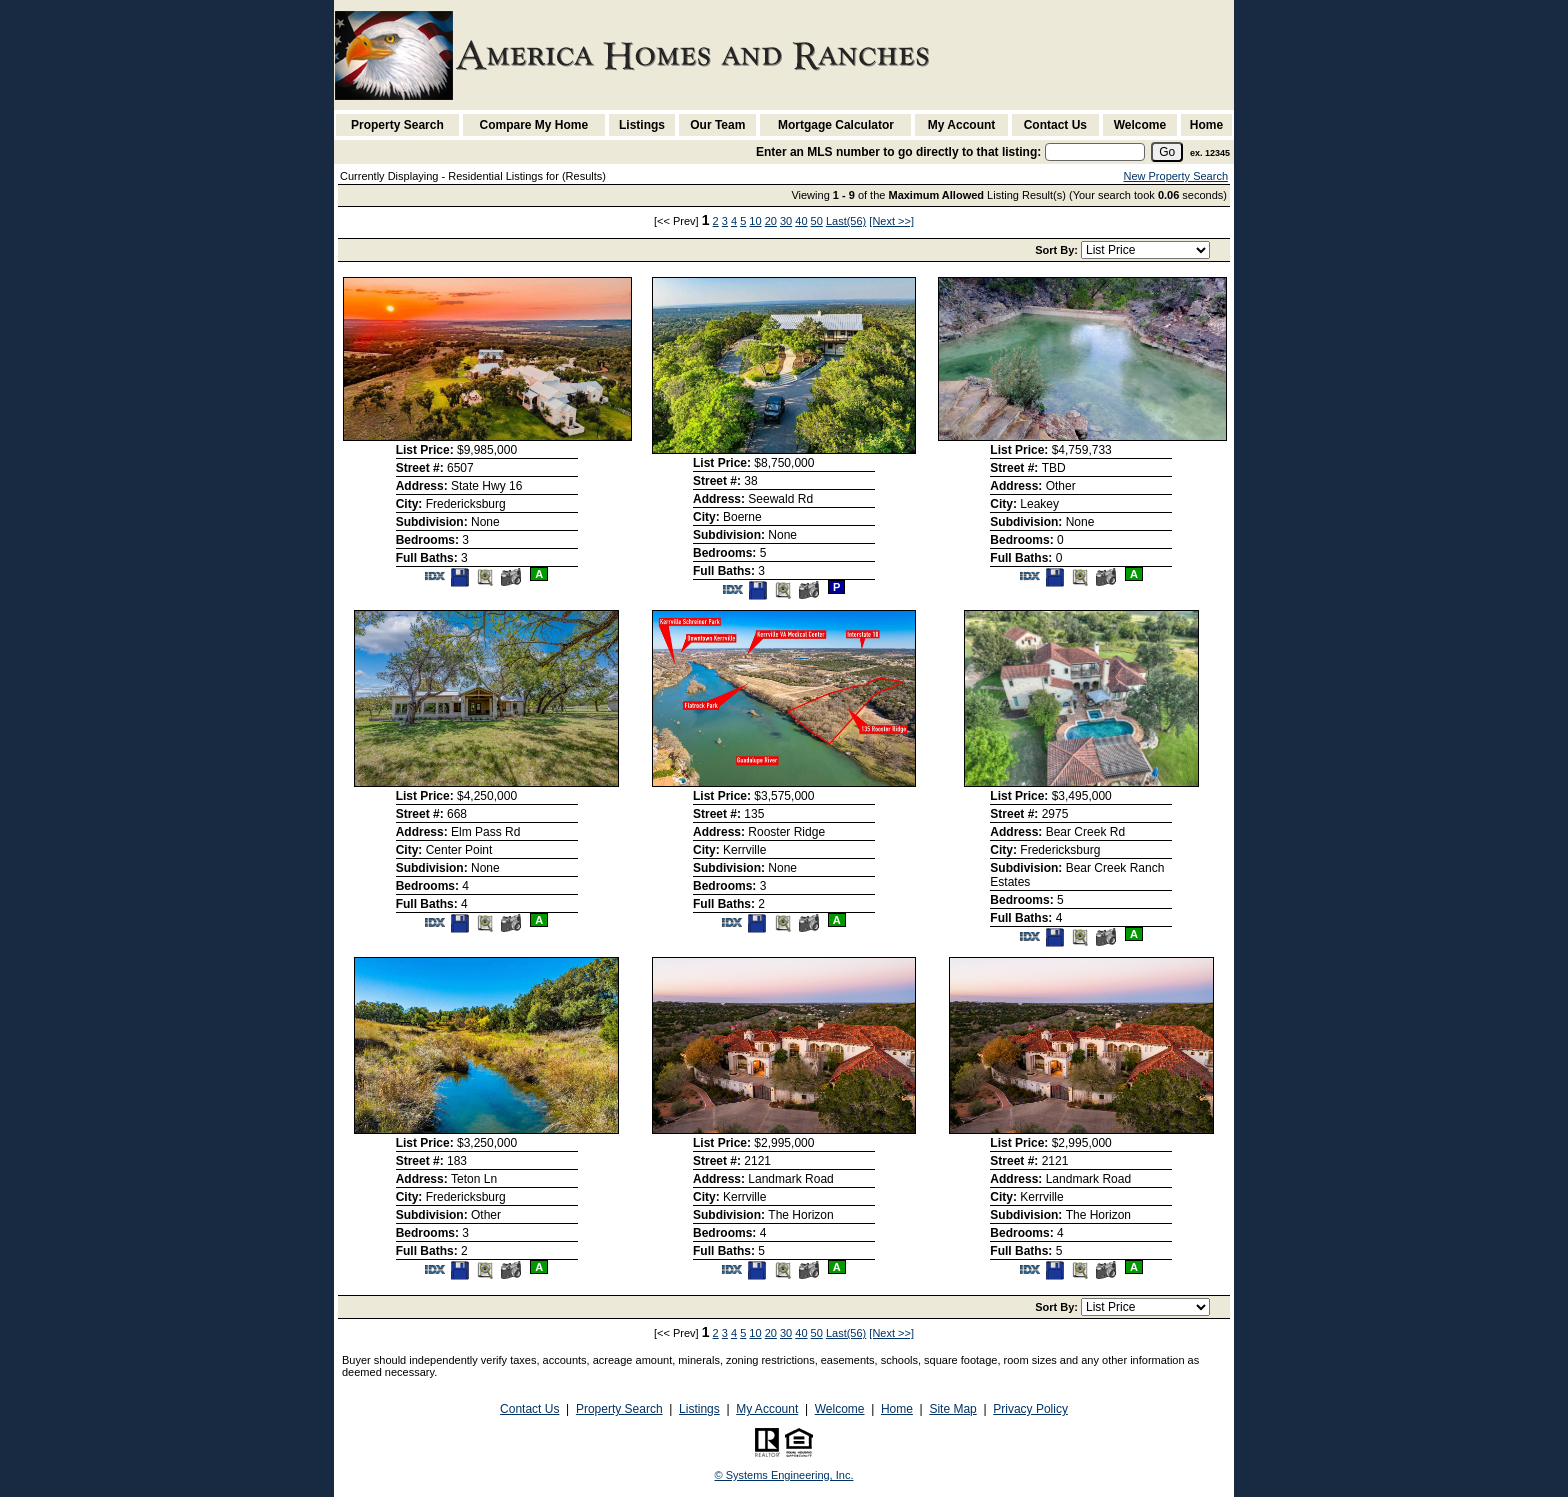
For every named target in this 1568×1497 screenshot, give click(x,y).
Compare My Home (534, 125)
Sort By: (1058, 250)
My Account (962, 125)
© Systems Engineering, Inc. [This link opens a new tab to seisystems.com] (784, 1475)
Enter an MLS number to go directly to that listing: (898, 152)
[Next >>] (891, 221)
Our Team (717, 125)
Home (1206, 125)
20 (771, 221)
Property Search (397, 125)
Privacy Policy (1030, 1409)
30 (786, 221)
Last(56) (846, 221)
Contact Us (1055, 125)
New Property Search (1175, 176)
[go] (1167, 152)
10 (755, 221)
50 (817, 221)
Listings (642, 125)
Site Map (952, 1409)
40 (801, 221)
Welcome (1140, 125)
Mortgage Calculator (836, 125)
